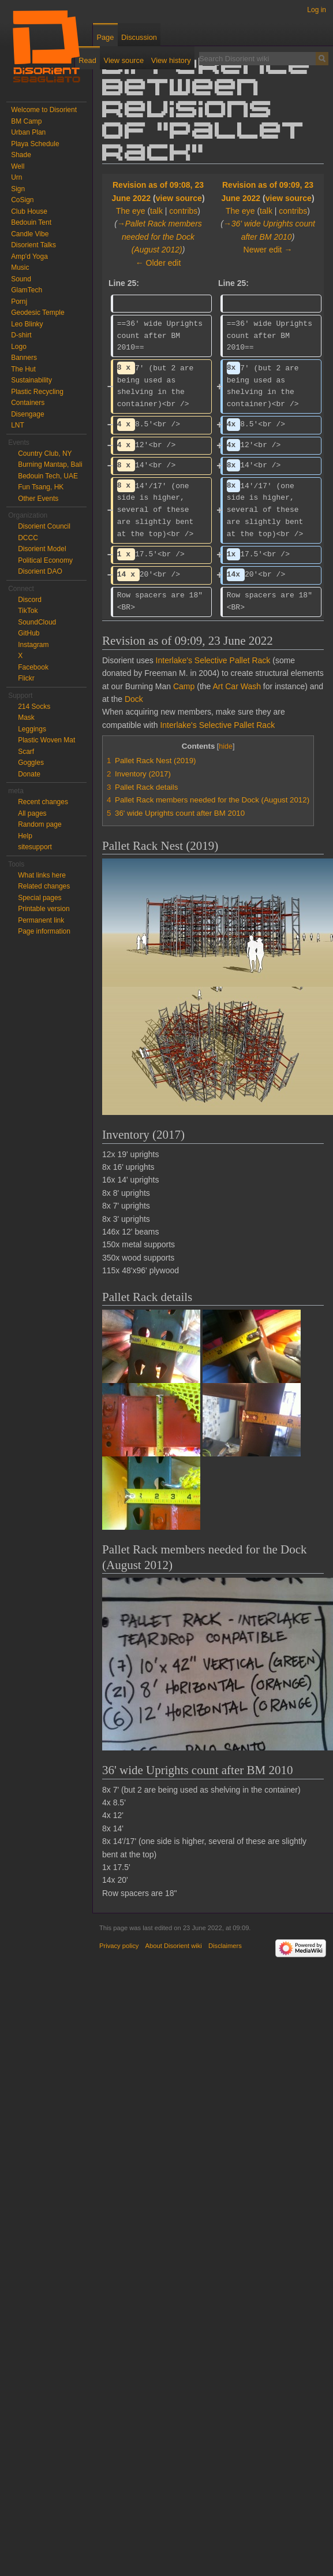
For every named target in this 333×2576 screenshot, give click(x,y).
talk (156, 210)
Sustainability (31, 380)
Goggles (31, 763)
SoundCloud (37, 622)
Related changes (44, 886)
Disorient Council (44, 526)
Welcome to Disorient (44, 110)
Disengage (27, 414)
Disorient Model (42, 549)
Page (105, 37)
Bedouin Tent (31, 222)
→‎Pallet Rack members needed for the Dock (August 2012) (159, 236)
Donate (29, 774)
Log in (316, 10)
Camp (183, 686)
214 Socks (34, 706)
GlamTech (26, 290)
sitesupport (35, 847)
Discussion (139, 37)
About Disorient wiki (173, 1945)
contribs (183, 210)
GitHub (28, 633)
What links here (42, 875)
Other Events (38, 499)
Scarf (26, 752)
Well (17, 166)
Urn (16, 177)
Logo (19, 347)
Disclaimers (225, 1945)
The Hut (23, 369)
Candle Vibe (29, 234)
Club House (29, 211)
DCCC (28, 538)
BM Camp (26, 121)
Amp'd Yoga (29, 256)
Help (25, 836)
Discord (30, 600)
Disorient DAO (40, 571)
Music (20, 267)
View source (124, 60)
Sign (18, 189)
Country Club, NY (45, 453)
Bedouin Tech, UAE (48, 476)
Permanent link (41, 920)
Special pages (39, 898)
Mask (26, 717)
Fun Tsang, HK (40, 487)
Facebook (33, 667)
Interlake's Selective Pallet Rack (213, 660)
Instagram (33, 645)
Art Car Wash (236, 686)
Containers (27, 403)
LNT (17, 425)
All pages (32, 813)
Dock (134, 699)
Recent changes (43, 802)
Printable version (43, 909)
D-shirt (21, 335)
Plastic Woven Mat (46, 740)
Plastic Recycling (37, 392)
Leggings (32, 729)
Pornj (19, 302)
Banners (24, 358)
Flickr (26, 678)
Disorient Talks (33, 245)
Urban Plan (28, 132)
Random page (39, 824)
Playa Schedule (35, 144)
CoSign (22, 200)
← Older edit (158, 262)
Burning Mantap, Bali (50, 464)
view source (179, 198)
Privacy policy (119, 1945)
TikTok (28, 611)
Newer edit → (268, 249)
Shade (21, 155)
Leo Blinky (27, 324)
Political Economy (45, 560)
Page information (44, 931)
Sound (21, 279)
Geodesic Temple (38, 312)
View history (171, 60)
